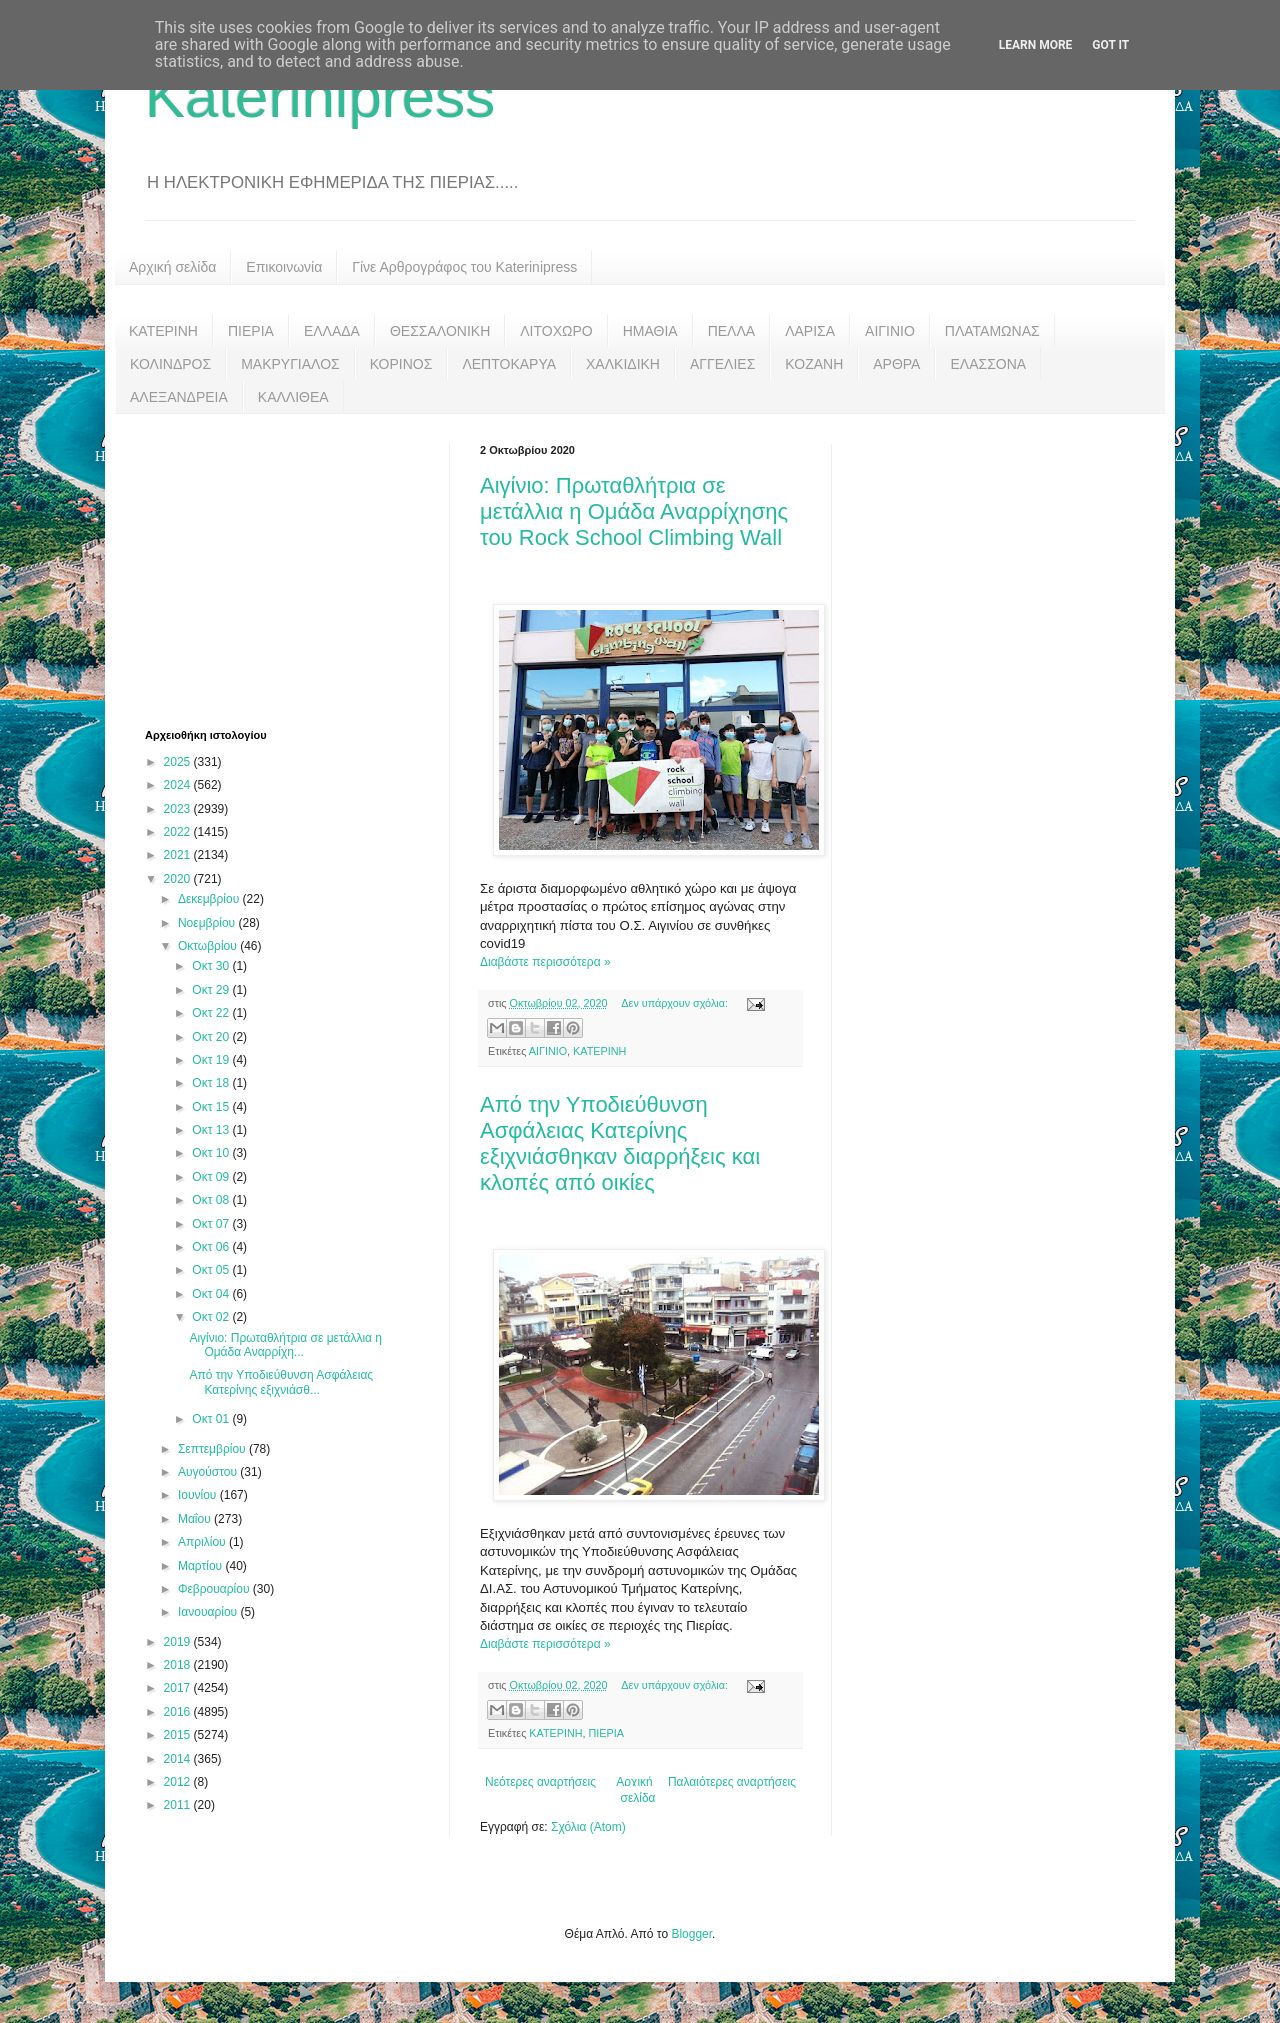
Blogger (691, 1934)
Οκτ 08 (212, 1200)
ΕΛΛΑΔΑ (332, 331)
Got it (1110, 45)
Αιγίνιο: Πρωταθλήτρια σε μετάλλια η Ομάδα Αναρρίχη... (285, 1345)
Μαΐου (196, 1519)
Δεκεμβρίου (210, 899)
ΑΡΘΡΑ (896, 364)
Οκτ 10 (212, 1153)
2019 (179, 1642)
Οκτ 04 (212, 1294)
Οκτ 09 (212, 1177)
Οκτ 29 (212, 990)
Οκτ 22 (212, 1013)
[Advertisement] (295, 569)
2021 (179, 855)
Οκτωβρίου (209, 946)
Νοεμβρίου (208, 923)
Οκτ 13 (212, 1130)
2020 (179, 879)
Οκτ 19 (212, 1060)
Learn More (1036, 45)
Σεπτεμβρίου (213, 1449)
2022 (179, 832)
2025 (179, 762)
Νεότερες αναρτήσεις (540, 1782)
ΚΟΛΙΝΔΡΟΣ (170, 364)
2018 (179, 1665)
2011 (179, 1805)
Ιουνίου (199, 1495)
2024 (179, 785)
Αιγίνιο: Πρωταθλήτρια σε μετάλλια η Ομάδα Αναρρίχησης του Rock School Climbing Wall (634, 511)
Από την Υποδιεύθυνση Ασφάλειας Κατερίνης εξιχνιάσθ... (281, 1382)
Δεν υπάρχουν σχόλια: (676, 1003)
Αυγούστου (209, 1472)
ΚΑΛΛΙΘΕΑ (293, 397)
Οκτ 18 (212, 1083)
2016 (179, 1712)
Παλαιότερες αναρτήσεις (732, 1782)
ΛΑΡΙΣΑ (810, 331)
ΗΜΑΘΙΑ (650, 331)
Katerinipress (320, 96)
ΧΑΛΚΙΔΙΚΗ (623, 364)
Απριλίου (203, 1542)
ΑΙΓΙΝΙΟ (890, 331)
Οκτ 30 (212, 966)
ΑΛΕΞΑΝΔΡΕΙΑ (179, 397)
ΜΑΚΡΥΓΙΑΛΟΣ (290, 364)
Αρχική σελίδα (172, 267)
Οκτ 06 (212, 1247)
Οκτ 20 (212, 1037)
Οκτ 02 (212, 1317)
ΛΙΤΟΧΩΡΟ (556, 331)
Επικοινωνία (284, 267)
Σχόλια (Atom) (588, 1827)
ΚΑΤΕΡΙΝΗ (163, 331)
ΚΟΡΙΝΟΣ (401, 364)
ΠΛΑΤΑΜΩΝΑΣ (992, 331)
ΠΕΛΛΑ (732, 331)
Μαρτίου (202, 1566)
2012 (179, 1782)
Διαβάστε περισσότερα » (545, 962)
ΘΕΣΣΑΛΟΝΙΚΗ (440, 331)
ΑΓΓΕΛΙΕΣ (722, 364)
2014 (179, 1759)
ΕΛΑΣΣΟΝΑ (988, 364)
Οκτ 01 (212, 1419)
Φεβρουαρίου (215, 1589)
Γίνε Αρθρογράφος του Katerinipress (464, 267)
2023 (179, 809)
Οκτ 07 (212, 1224)
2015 (179, 1735)
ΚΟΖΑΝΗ (814, 364)
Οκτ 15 (212, 1107)
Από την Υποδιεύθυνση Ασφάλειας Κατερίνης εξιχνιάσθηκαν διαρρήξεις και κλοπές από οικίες (620, 1143)
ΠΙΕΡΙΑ (251, 331)
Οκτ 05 (212, 1270)
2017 (179, 1688)
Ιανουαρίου (209, 1612)
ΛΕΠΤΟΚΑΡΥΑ (509, 364)
